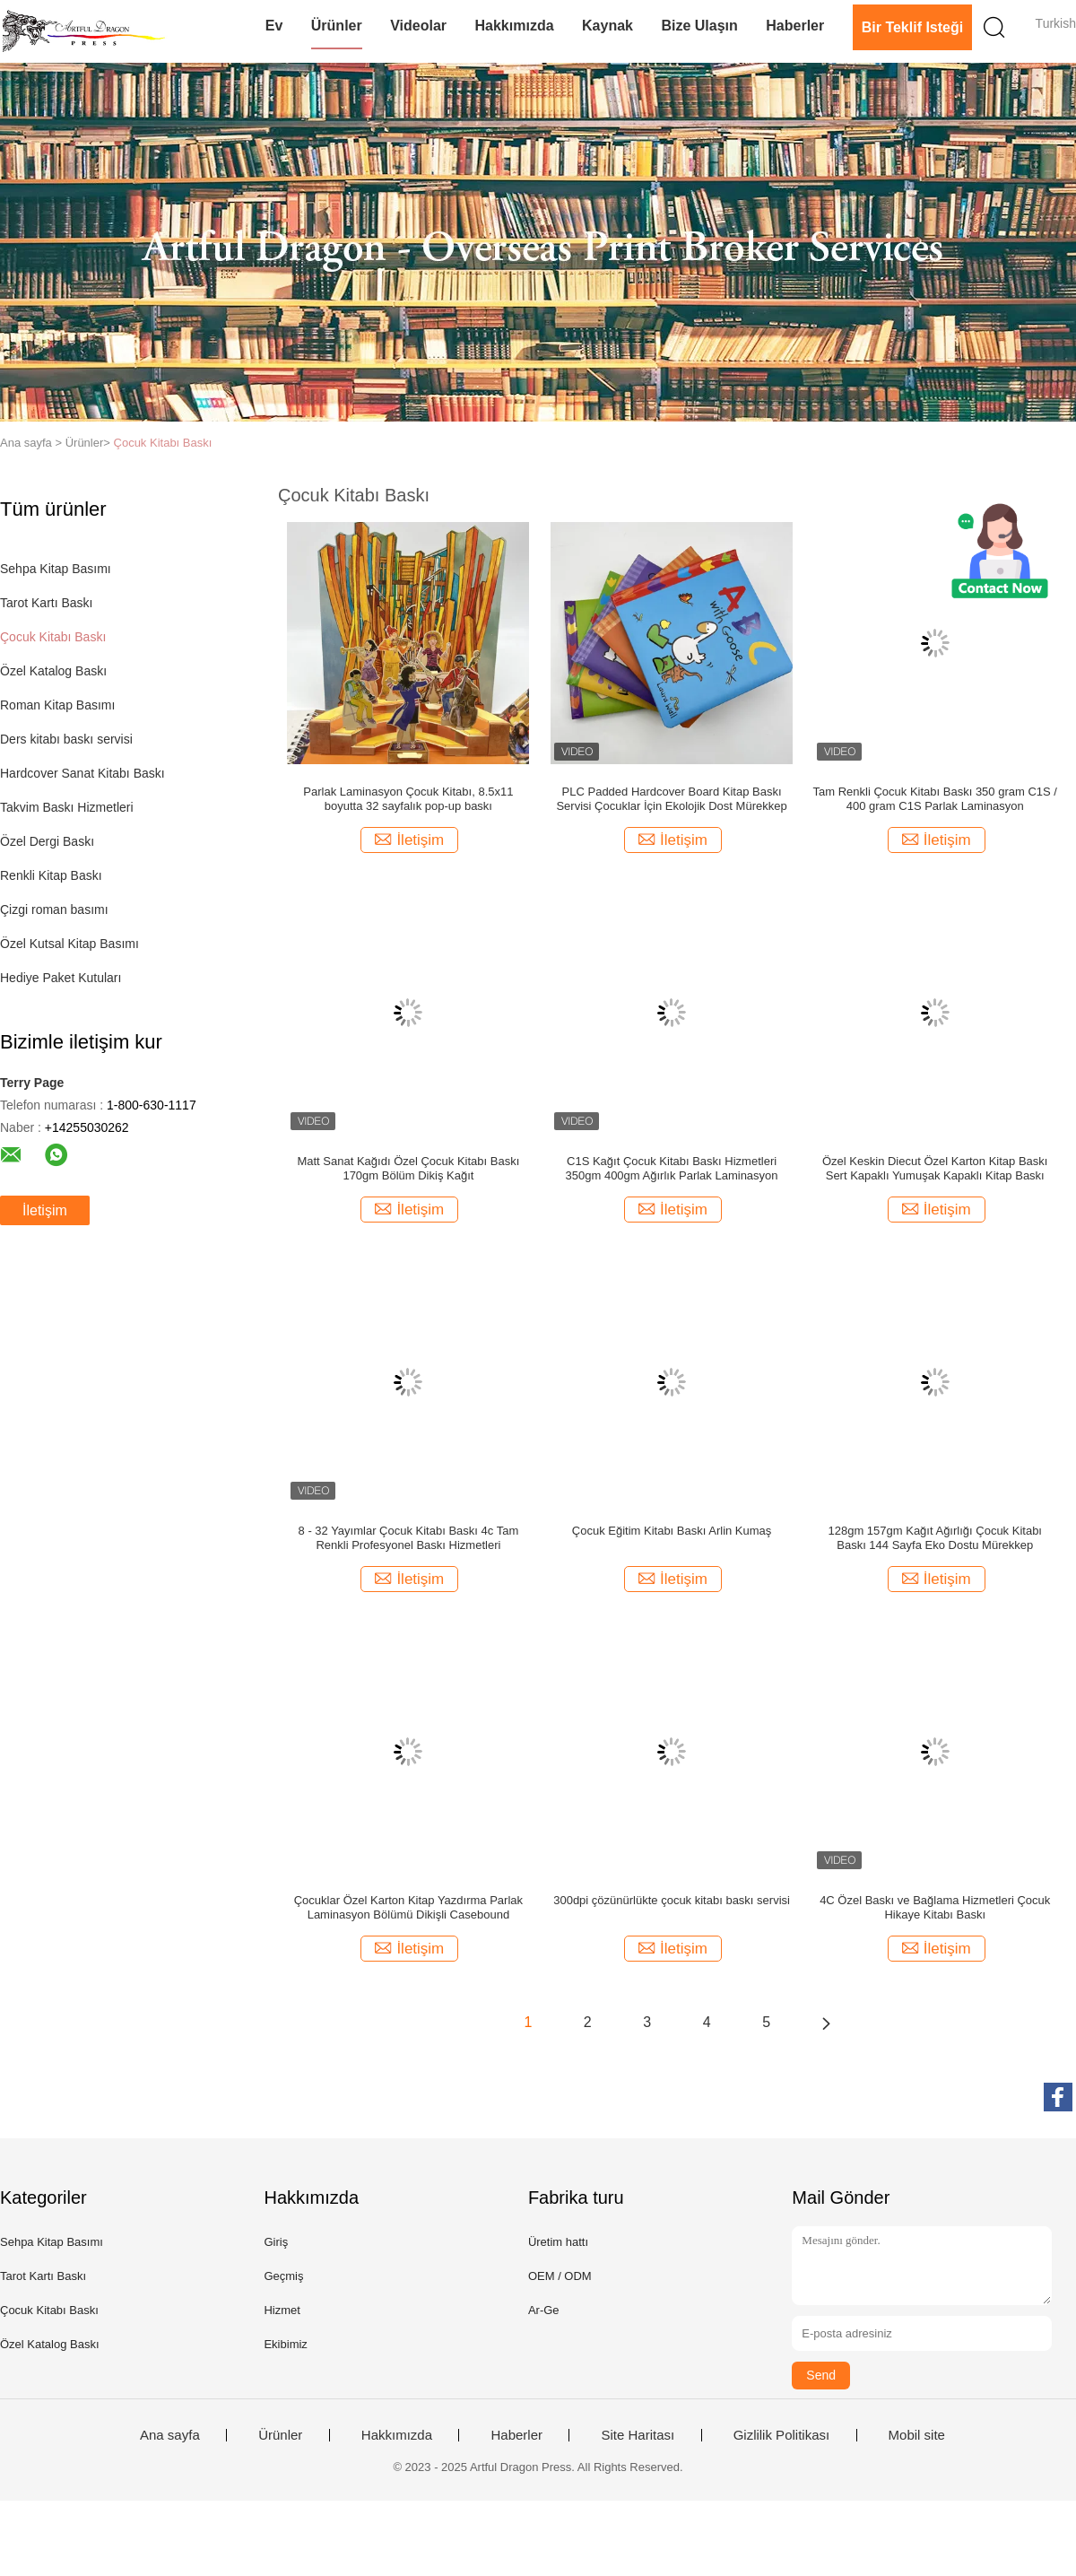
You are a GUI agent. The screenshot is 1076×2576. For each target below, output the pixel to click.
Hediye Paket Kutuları (60, 977)
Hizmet (281, 2310)
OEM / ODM (560, 2276)
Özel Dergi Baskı (47, 841)
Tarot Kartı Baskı (46, 603)
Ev (274, 25)
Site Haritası (637, 2435)
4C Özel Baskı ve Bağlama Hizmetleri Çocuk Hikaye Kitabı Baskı (935, 1907)
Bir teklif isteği (913, 27)
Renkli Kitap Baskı (51, 875)
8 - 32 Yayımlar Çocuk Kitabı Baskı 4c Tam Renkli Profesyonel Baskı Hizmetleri (409, 1538)
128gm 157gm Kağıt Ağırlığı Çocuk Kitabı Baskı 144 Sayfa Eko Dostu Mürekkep (935, 1538)
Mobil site (917, 2435)
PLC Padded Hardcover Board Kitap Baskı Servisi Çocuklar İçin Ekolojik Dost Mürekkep (671, 799)
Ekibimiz (285, 2344)
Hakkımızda (514, 25)
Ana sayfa (170, 2435)
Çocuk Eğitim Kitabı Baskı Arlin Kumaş (672, 1530)
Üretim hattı (558, 2242)
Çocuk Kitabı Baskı (163, 442)
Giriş (276, 2242)
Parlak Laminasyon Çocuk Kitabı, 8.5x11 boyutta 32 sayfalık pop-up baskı (408, 799)
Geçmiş (283, 2276)
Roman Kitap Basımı (57, 705)
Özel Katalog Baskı (53, 671)
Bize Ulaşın (699, 25)
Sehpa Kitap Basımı (55, 568)
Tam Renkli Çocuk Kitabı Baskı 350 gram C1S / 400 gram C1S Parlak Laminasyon (935, 799)
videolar (418, 25)
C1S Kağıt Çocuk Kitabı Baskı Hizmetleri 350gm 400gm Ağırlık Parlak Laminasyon (672, 1168)
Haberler (795, 25)
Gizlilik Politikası (781, 2435)
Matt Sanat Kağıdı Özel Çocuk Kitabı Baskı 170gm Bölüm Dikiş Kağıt (408, 1168)
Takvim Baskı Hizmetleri (67, 807)
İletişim (44, 1210)
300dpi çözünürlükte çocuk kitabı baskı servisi (671, 1900)
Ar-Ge (544, 2310)
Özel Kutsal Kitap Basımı (69, 943)
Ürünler (336, 25)
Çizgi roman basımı (54, 909)
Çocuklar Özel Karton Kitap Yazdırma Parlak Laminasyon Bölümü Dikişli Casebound (408, 1907)
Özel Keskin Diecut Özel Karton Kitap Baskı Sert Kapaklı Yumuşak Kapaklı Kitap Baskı (934, 1168)
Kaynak (607, 25)
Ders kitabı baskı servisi (66, 739)
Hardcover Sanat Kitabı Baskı (82, 773)
